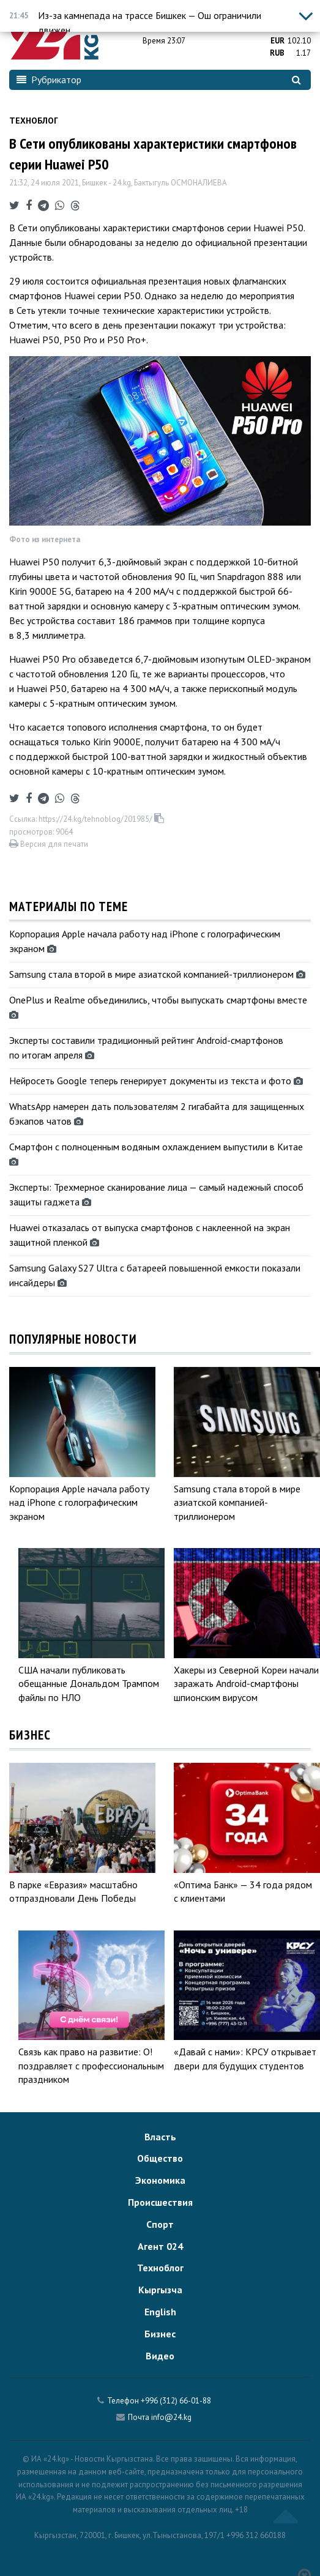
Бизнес (160, 2334)
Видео (160, 2356)
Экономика (160, 2180)
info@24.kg (171, 2417)
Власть (160, 2137)
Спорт (160, 2224)
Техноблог (33, 120)
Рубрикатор (49, 79)
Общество (160, 2158)
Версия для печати (48, 844)
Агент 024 (160, 2246)
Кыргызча (160, 2290)
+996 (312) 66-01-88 (176, 2400)
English (160, 2312)
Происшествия (160, 2202)
